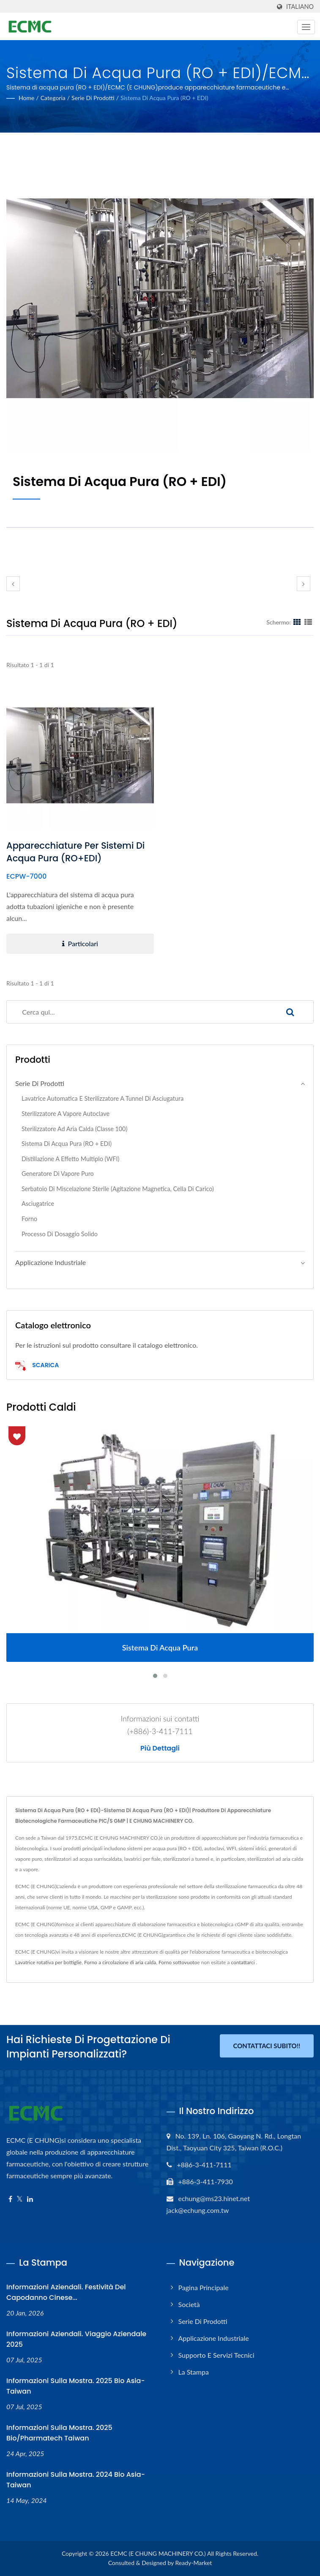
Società (189, 2304)
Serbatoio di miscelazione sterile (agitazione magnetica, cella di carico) (118, 1188)
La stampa (193, 2372)
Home (26, 97)
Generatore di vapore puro (58, 1173)
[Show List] (308, 621)
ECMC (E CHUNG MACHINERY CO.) (158, 2553)
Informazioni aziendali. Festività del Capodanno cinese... (66, 2292)
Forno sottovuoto (178, 1962)
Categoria (53, 97)
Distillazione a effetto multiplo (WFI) (70, 1158)
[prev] (13, 583)
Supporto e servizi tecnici (216, 2355)
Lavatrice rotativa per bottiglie (48, 1962)
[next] (303, 583)
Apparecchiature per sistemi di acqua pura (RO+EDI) (75, 851)
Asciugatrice (38, 1203)
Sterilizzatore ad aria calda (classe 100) (74, 1128)
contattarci (242, 1962)
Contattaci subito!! (267, 2045)
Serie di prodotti (93, 97)
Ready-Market (193, 2562)
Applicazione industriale (50, 1262)
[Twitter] (19, 2199)
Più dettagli (160, 1748)
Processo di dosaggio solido (60, 1234)
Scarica (37, 1365)
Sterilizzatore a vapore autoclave (65, 1113)
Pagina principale (203, 2287)
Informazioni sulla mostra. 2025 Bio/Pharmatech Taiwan (59, 2433)
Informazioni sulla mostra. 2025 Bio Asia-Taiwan (75, 2386)
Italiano (300, 6)
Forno (29, 1218)
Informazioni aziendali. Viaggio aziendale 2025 (76, 2339)
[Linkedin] (30, 2199)
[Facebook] (10, 2199)
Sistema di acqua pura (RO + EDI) (164, 97)
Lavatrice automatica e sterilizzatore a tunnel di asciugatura (102, 1098)
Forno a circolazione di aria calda (120, 1962)
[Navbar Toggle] (306, 27)
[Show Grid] (297, 621)
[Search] (137, 1012)
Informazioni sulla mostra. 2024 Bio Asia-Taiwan (75, 2480)
